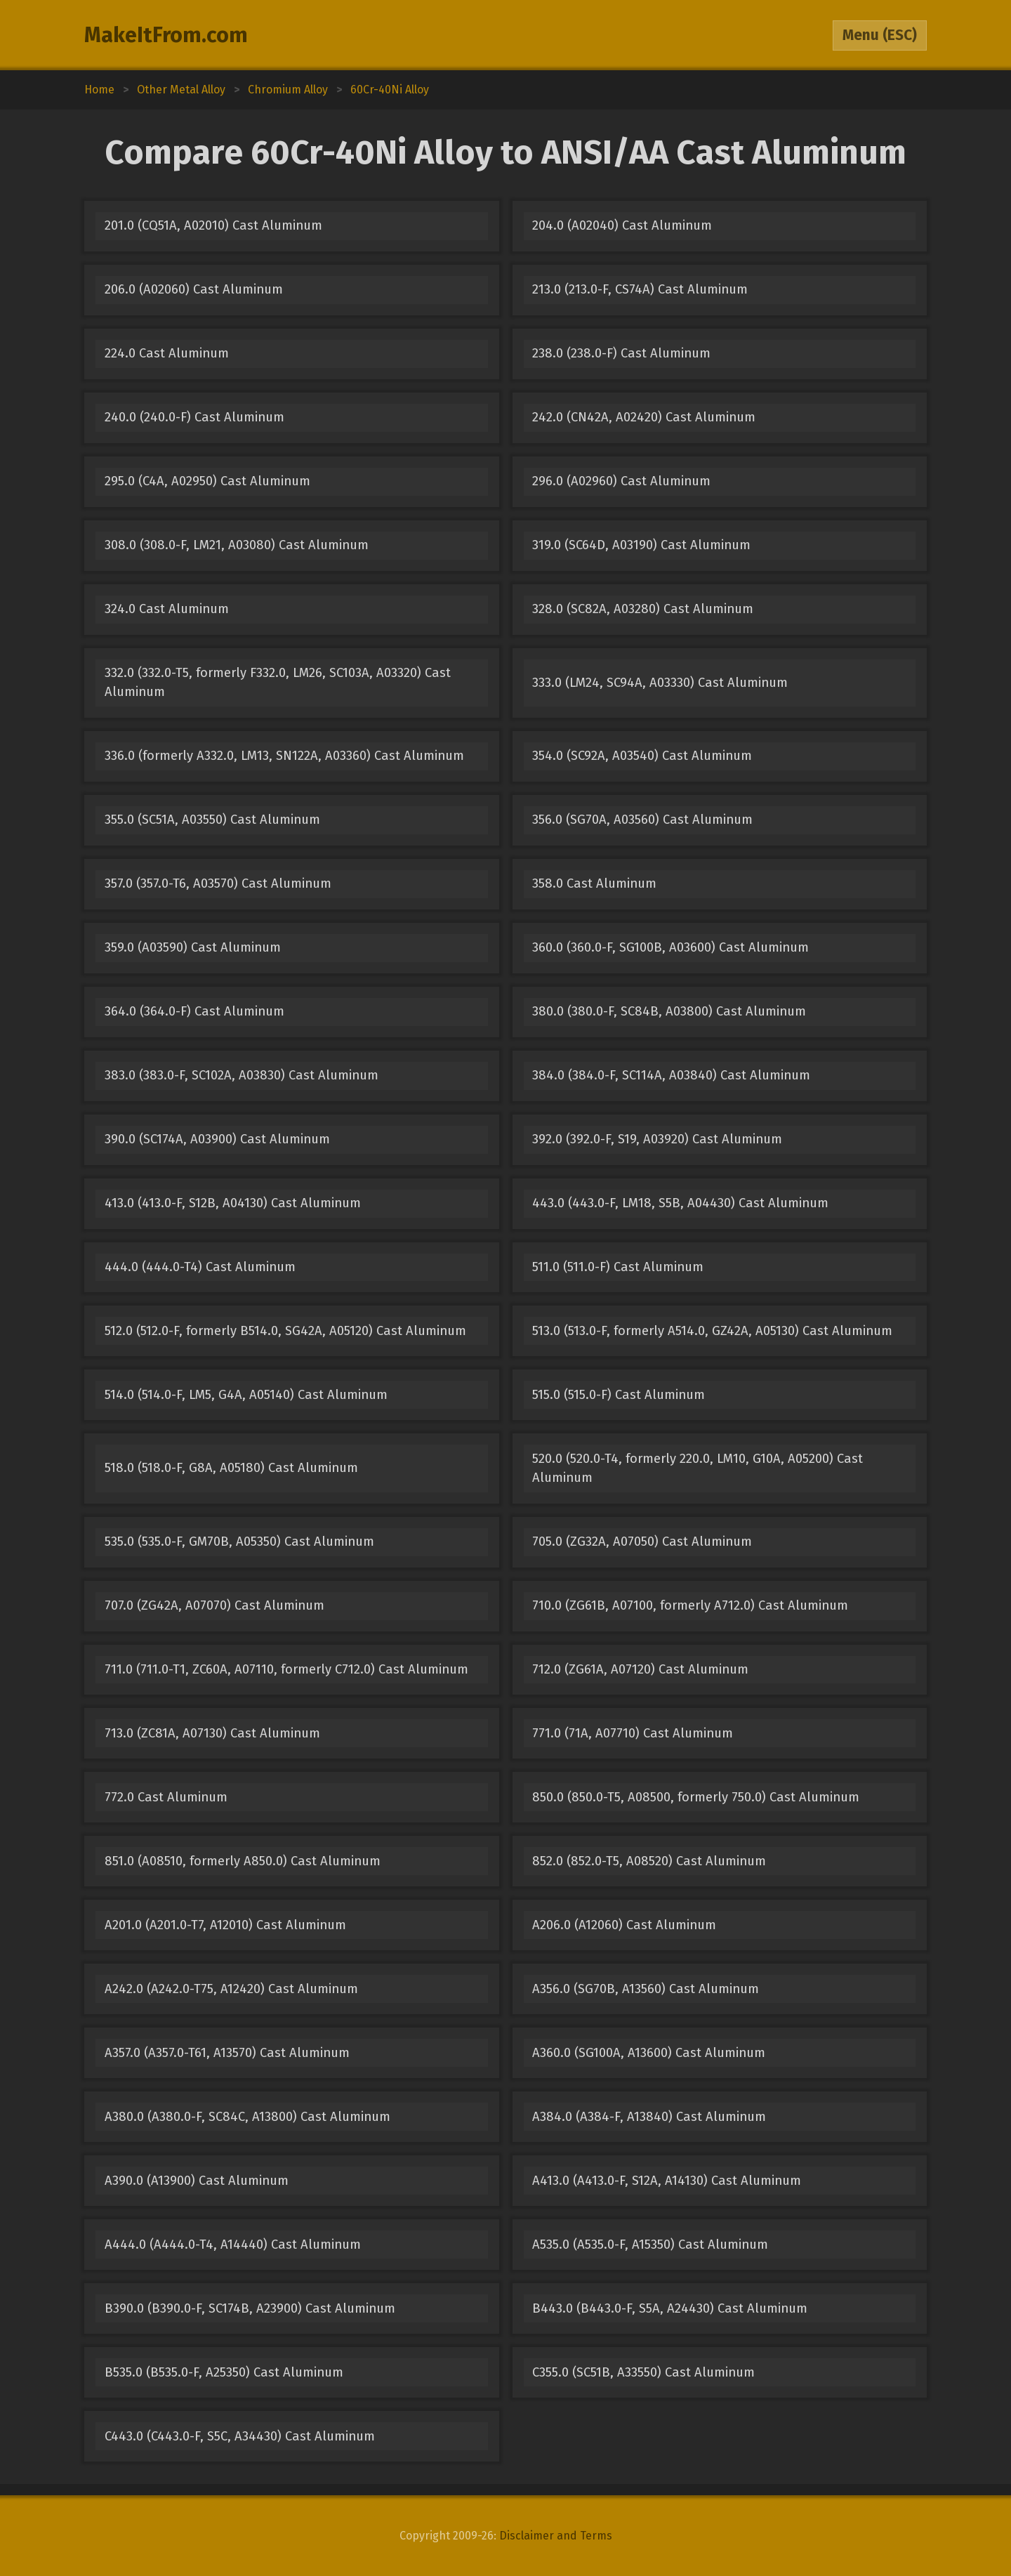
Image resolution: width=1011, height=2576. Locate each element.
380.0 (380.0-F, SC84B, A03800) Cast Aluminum (669, 1011)
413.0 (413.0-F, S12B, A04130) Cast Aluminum (233, 1203)
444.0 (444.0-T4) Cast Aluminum (200, 1267)
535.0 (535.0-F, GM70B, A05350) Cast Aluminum (239, 1541)
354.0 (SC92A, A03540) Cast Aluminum (642, 755)
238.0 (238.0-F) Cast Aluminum (621, 353)
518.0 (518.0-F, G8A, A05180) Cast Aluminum (231, 1468)
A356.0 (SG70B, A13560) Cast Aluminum (645, 1989)
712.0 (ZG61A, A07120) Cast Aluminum (640, 1669)
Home (99, 89)
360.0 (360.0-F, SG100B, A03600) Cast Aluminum (670, 947)
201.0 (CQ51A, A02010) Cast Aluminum (213, 225)
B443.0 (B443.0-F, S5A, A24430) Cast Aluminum (669, 2308)
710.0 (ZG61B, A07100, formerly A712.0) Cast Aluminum (690, 1605)
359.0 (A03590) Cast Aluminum (193, 947)
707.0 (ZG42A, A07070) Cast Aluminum (214, 1605)
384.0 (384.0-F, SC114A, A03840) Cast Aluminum (671, 1075)
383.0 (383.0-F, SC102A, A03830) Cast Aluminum (241, 1075)
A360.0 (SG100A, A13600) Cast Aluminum (648, 2053)
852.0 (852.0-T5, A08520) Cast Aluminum (649, 1861)
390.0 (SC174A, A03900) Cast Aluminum (217, 1139)
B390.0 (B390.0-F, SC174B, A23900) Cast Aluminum (250, 2308)
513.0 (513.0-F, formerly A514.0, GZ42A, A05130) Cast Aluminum (712, 1331)
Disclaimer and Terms (555, 2535)
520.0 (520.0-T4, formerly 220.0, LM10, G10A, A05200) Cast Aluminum (697, 1468)
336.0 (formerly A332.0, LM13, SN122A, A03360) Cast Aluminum (284, 755)
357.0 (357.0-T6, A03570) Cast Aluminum (218, 883)
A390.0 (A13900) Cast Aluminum (197, 2180)
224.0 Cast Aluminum (167, 353)
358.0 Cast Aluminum (594, 883)
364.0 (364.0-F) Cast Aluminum (194, 1011)
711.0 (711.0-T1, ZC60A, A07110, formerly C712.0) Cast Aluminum (286, 1669)
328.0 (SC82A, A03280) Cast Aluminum (642, 609)
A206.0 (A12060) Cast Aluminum (624, 1925)
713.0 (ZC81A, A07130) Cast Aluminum (212, 1733)
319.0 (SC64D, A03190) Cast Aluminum (641, 545)
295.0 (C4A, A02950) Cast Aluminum (207, 481)
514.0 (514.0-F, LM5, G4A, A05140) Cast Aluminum (246, 1394)
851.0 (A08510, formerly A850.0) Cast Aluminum (243, 1861)
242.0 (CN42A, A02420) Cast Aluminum (643, 417)
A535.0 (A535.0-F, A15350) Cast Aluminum (650, 2244)
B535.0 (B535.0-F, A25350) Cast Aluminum (224, 2372)
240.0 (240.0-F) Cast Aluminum (194, 417)
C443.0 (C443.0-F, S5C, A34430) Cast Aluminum (240, 2436)
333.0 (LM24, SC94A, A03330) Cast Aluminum (660, 682)
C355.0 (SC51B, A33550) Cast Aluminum (643, 2372)
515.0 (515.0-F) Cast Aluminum (618, 1394)
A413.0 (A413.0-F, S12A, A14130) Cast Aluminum (666, 2180)
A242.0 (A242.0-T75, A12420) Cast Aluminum (231, 1989)
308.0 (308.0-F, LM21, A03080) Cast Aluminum (237, 545)
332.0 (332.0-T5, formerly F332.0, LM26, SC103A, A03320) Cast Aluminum (278, 682)
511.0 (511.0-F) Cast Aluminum (617, 1267)
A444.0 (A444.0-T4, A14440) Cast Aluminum (233, 2244)
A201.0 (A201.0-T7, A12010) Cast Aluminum (225, 1925)
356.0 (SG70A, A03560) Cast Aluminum (642, 819)
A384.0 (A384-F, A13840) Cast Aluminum (649, 2116)
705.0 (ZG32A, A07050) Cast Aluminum (642, 1541)
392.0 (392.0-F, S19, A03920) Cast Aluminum (657, 1139)
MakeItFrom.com (166, 35)
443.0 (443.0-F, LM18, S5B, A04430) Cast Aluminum (680, 1203)
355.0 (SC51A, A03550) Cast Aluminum (212, 819)
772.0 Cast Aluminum (166, 1797)
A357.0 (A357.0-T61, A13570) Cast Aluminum (227, 2053)
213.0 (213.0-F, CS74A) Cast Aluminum (640, 289)
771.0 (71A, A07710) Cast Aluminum (632, 1733)
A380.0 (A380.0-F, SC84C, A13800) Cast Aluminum (247, 2116)
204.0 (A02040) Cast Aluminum (622, 225)
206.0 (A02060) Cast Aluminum (194, 289)
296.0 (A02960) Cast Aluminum (621, 481)
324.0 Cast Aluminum (167, 609)
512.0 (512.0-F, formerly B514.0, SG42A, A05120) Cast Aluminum (285, 1331)
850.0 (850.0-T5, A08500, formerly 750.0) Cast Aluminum (695, 1797)
